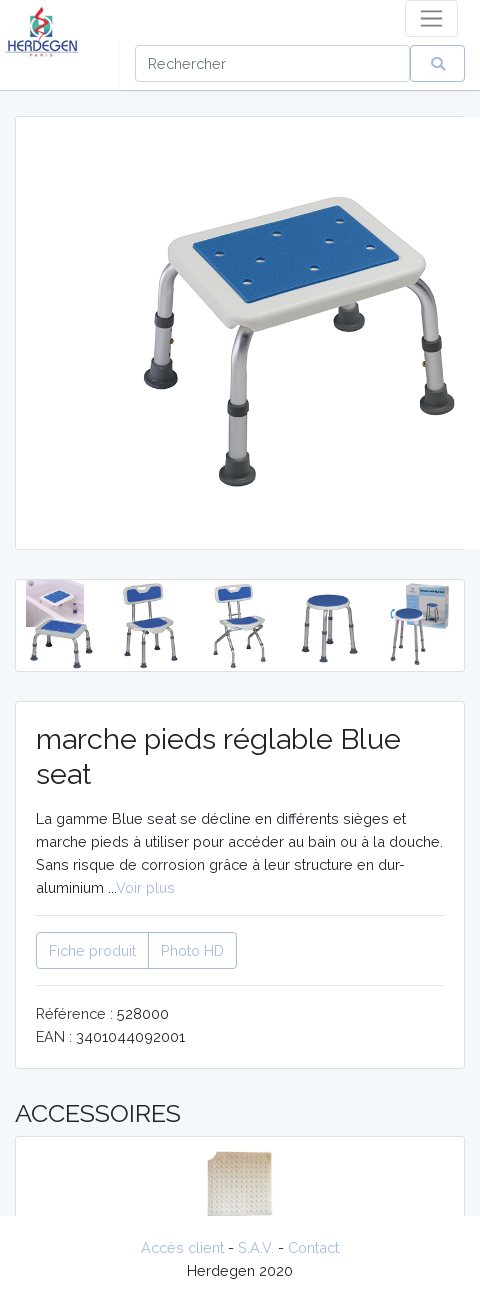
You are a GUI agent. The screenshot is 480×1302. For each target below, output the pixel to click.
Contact (313, 1247)
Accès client (182, 1247)
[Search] (272, 63)
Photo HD (192, 950)
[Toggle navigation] (431, 18)
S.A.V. (256, 1247)
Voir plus (145, 887)
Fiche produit (92, 950)
